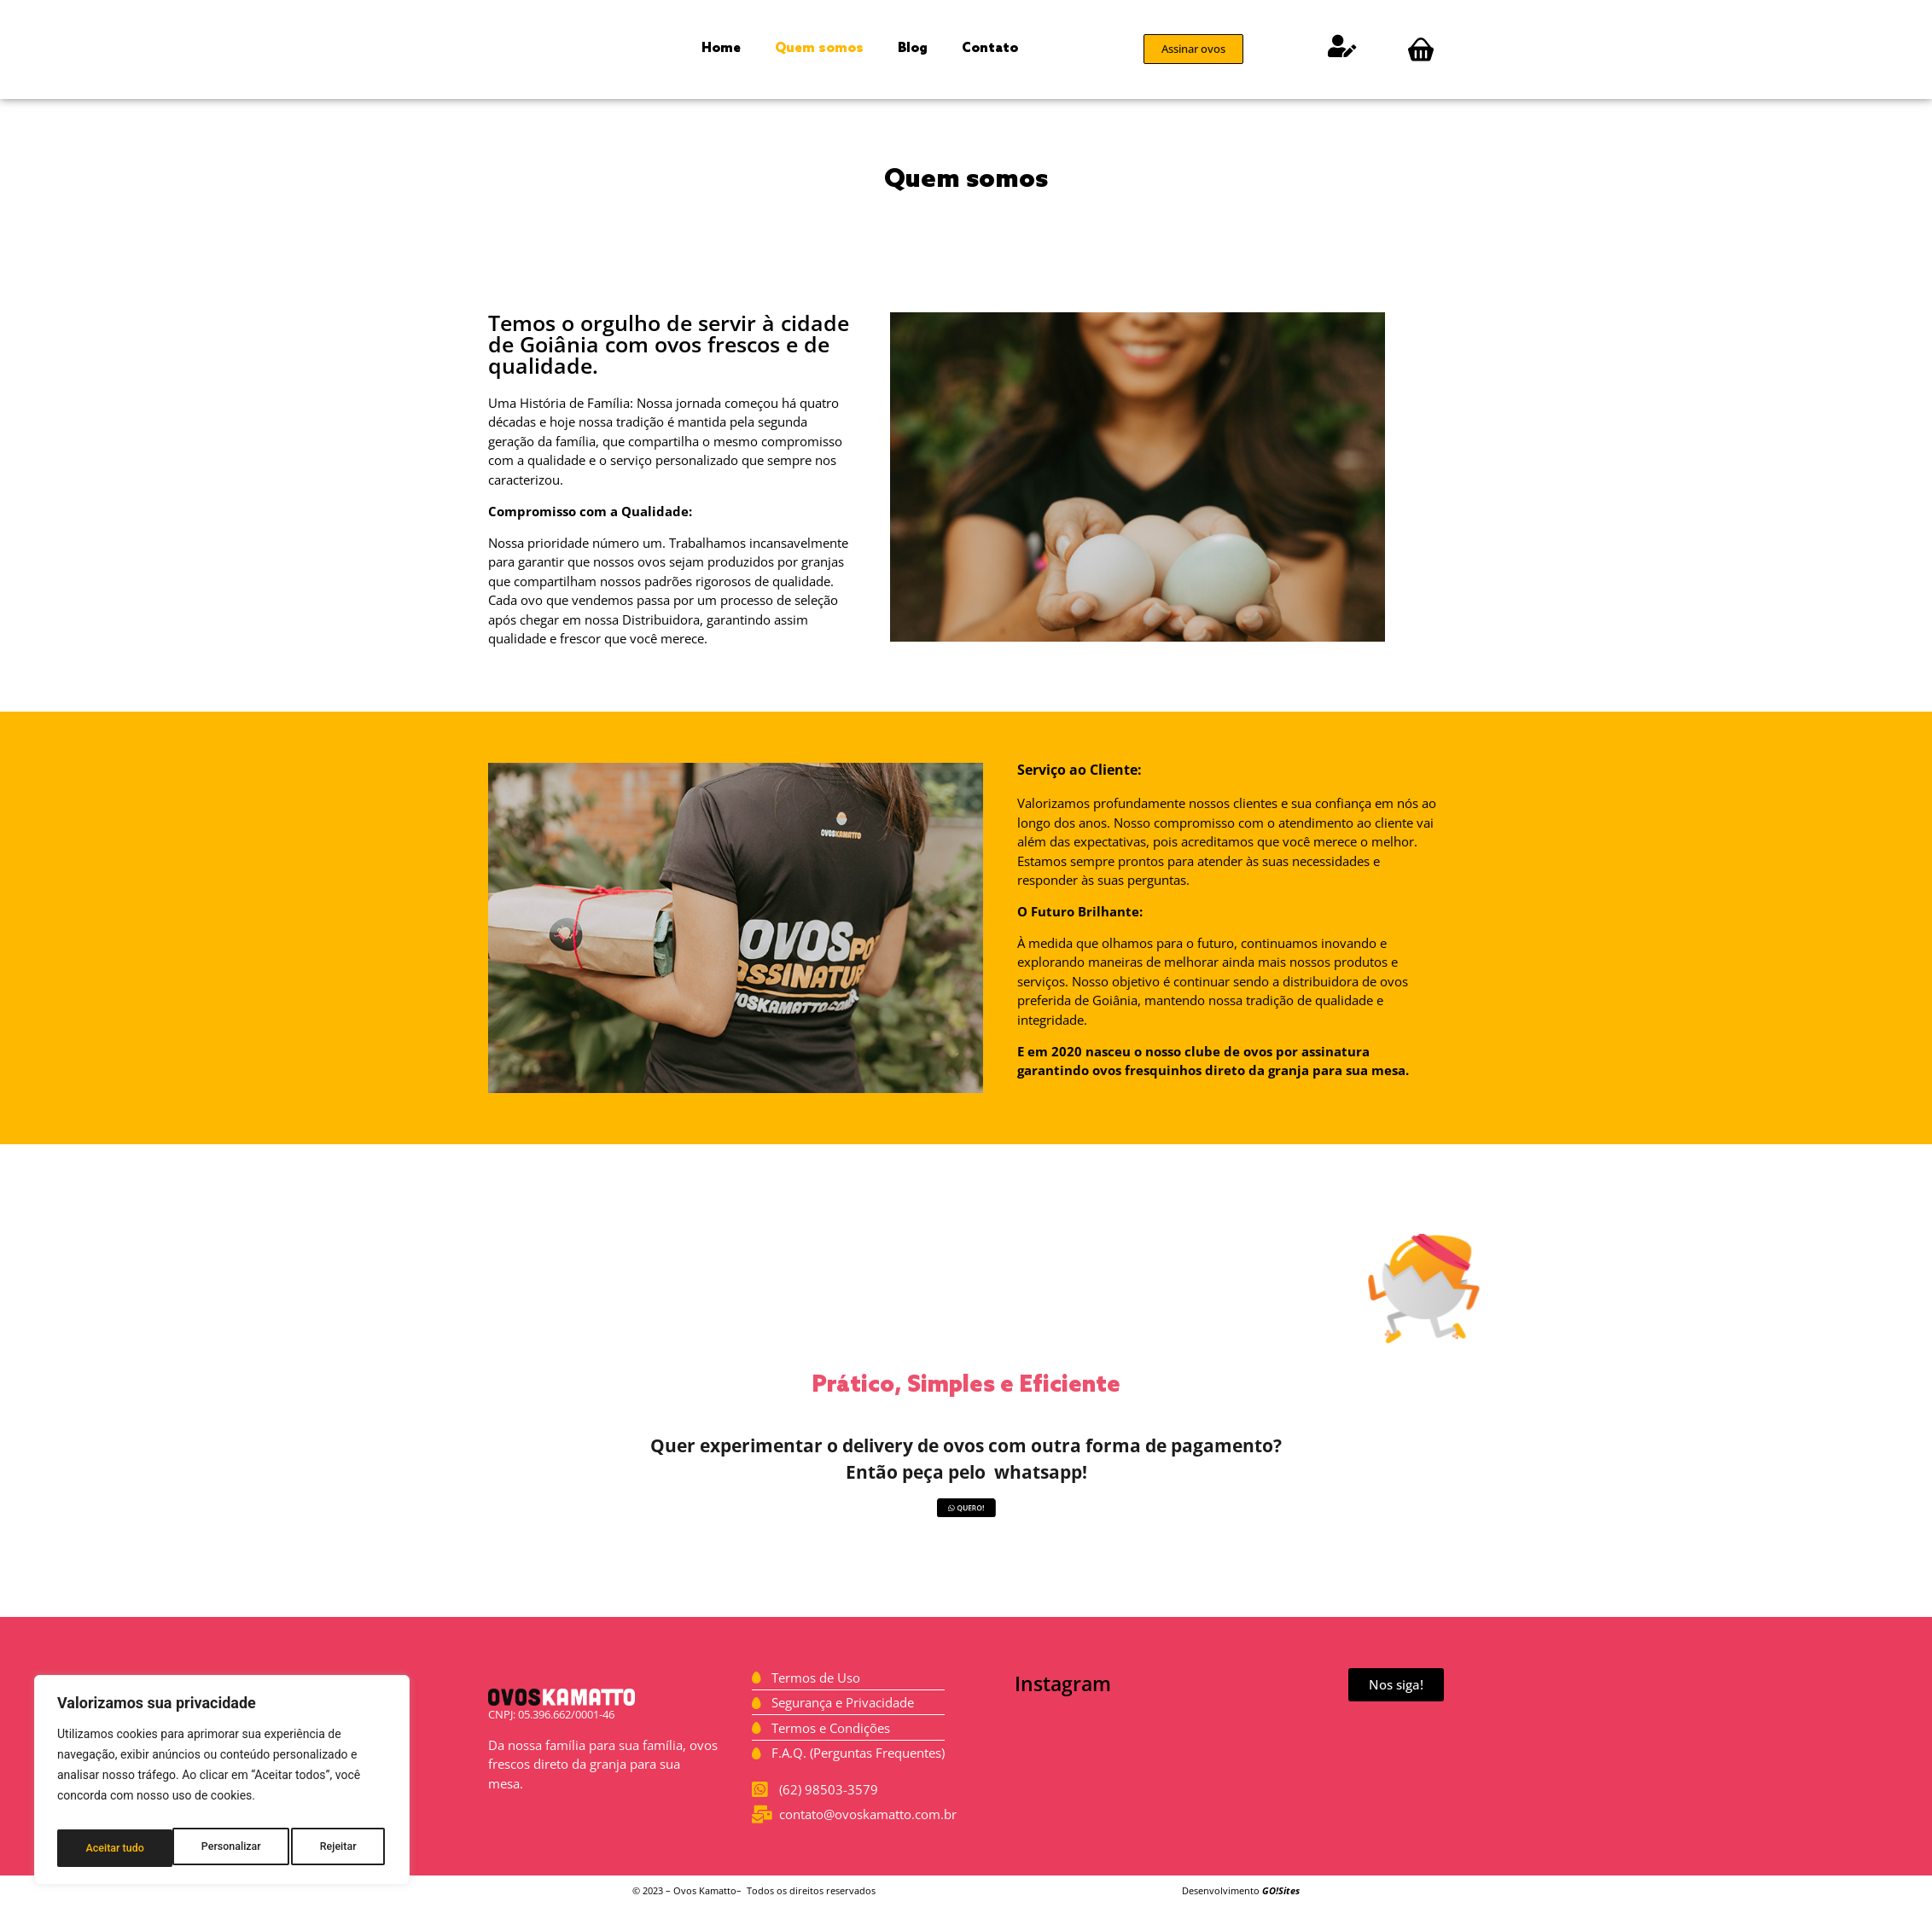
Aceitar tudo (331, 1848)
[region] (222, 1785)
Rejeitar (222, 1848)
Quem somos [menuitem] (819, 48)
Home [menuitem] (721, 48)
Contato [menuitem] (990, 48)
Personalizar (114, 1848)
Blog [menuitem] (913, 48)
